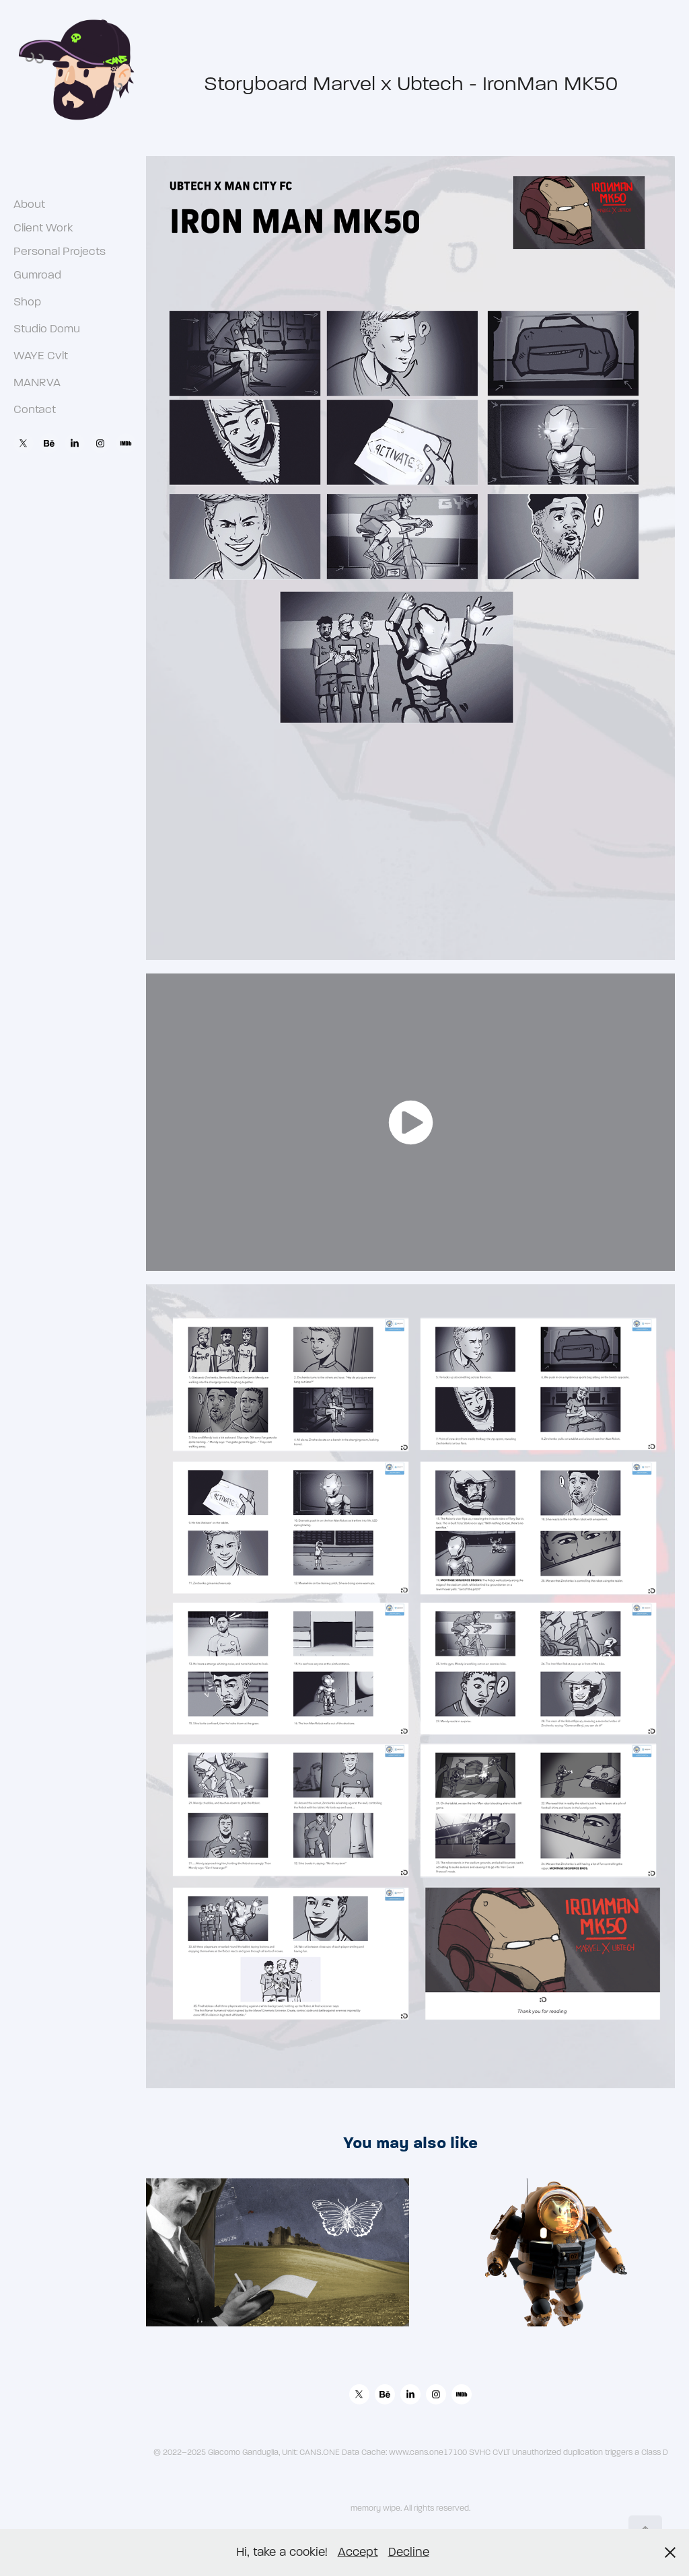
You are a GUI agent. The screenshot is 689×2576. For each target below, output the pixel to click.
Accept (358, 2552)
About (29, 204)
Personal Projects (59, 251)
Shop (27, 301)
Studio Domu (46, 328)
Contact (34, 409)
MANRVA (37, 382)
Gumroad (37, 274)
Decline (408, 2552)
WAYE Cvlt (40, 355)
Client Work (43, 227)
